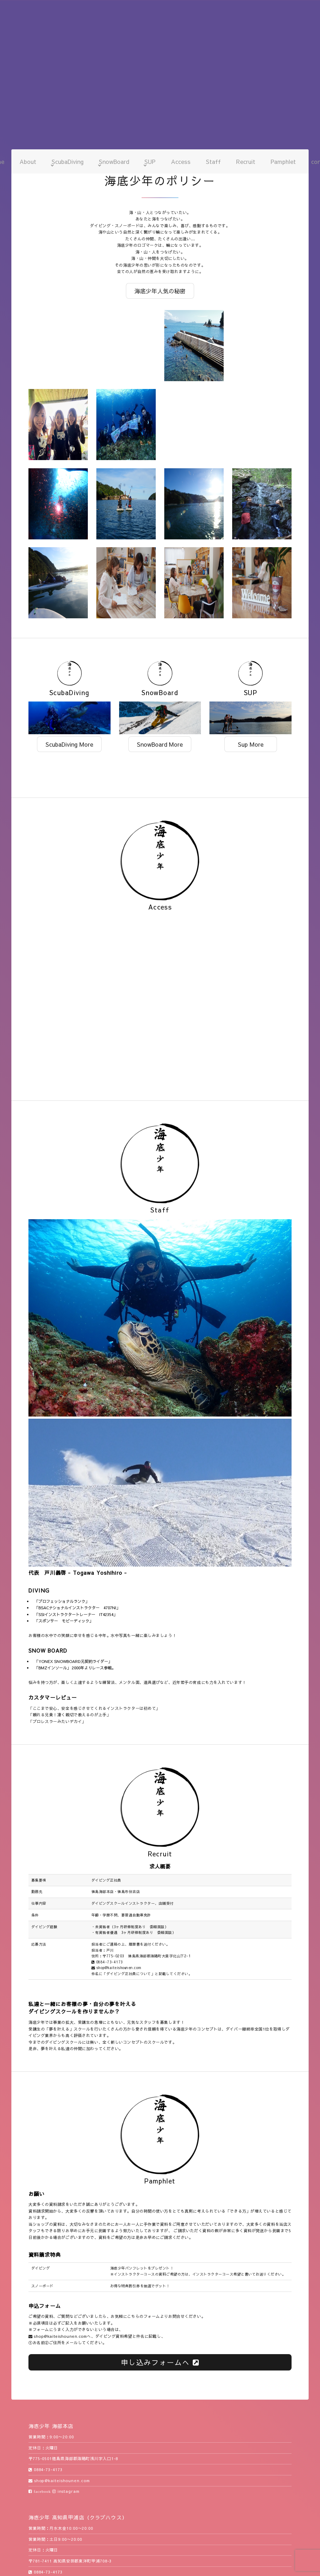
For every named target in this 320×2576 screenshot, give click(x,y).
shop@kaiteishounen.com (116, 1967)
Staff (213, 161)
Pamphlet (283, 161)
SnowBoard (114, 161)
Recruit (245, 161)
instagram (66, 2491)
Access (181, 161)
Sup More (250, 744)
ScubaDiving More (69, 744)
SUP (149, 161)
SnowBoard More (160, 744)
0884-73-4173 (107, 1961)
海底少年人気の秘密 (160, 291)
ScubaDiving (68, 161)
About (28, 161)
